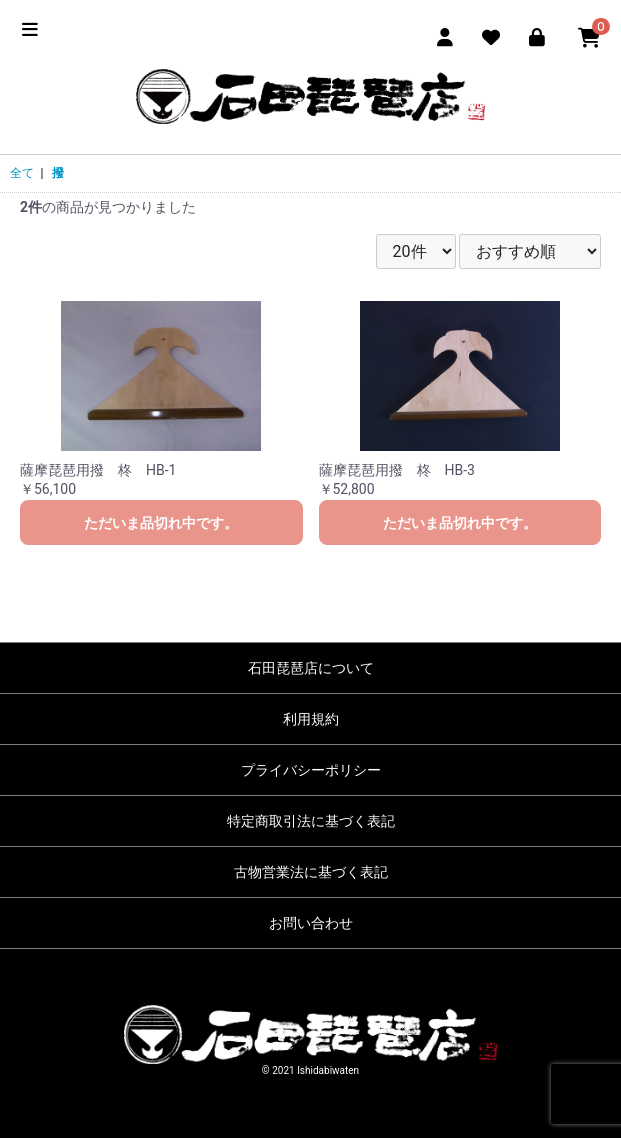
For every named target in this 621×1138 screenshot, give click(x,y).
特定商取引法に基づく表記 (311, 821)
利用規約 (311, 719)
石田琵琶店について (311, 668)
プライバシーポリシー (311, 770)
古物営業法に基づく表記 (311, 872)
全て (22, 173)
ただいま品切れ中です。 (161, 523)
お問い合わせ (311, 923)
